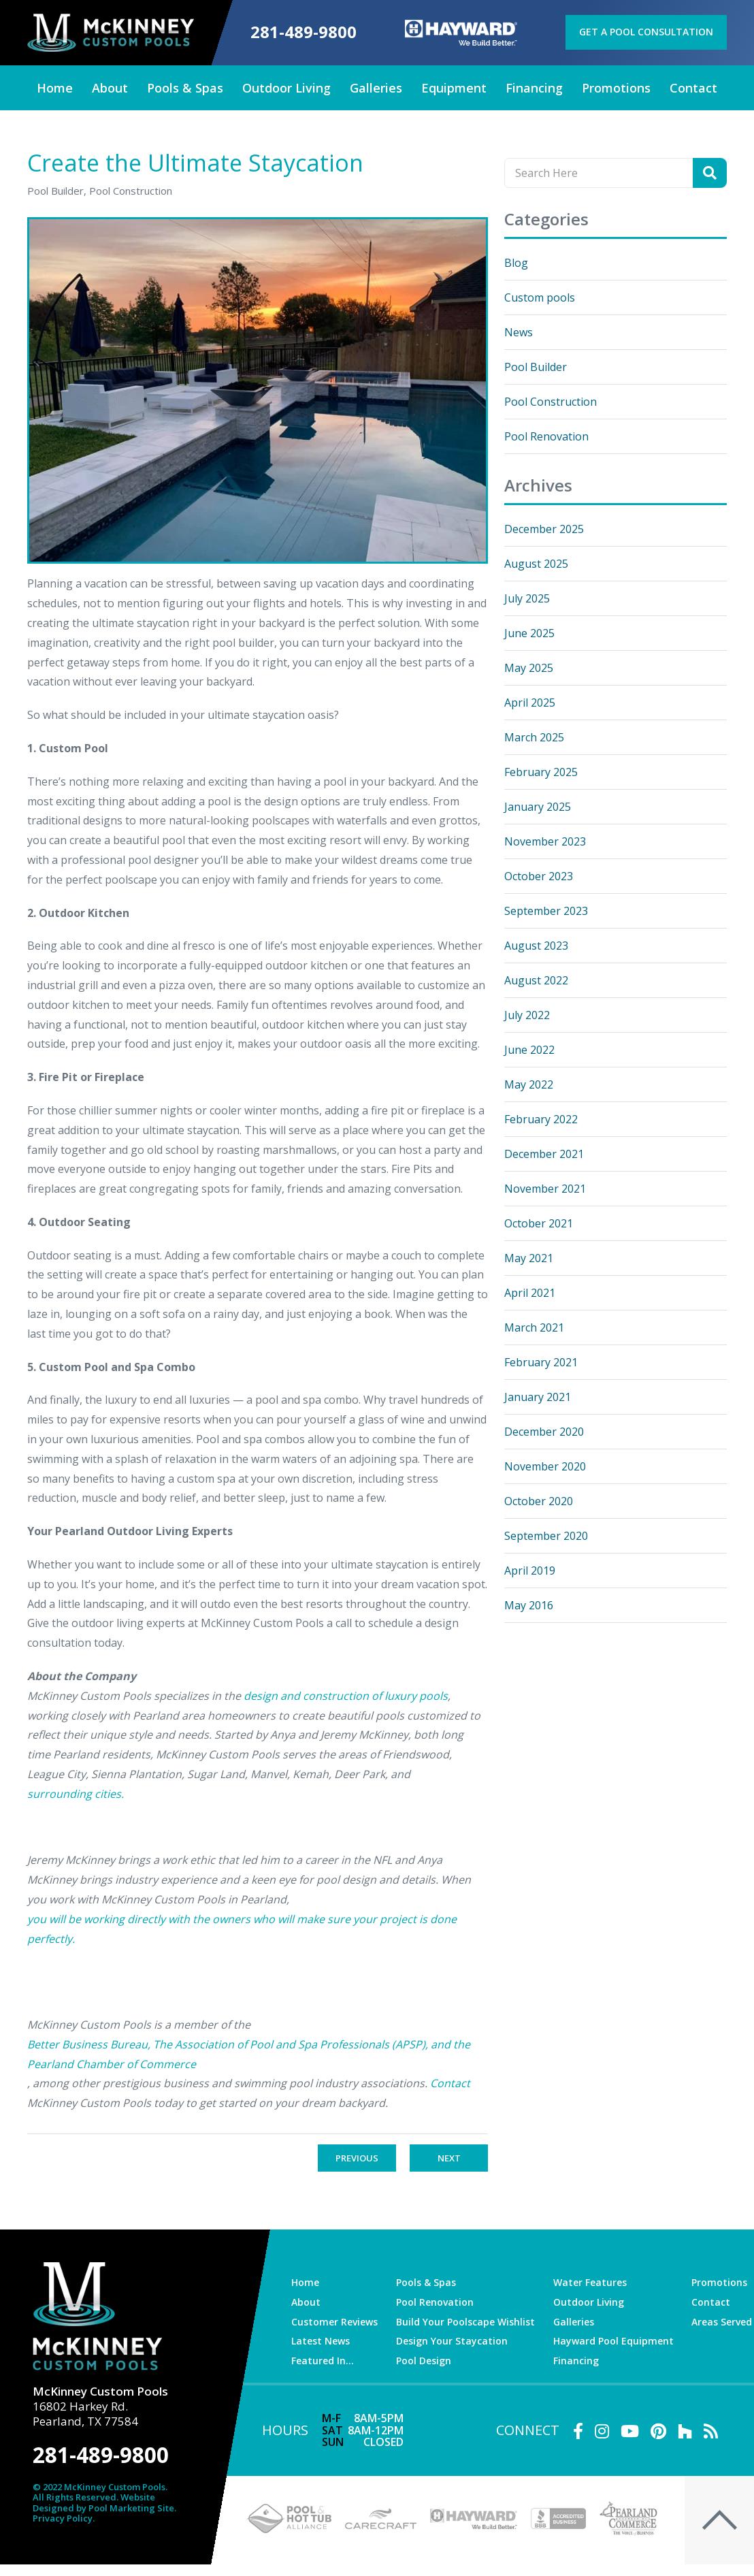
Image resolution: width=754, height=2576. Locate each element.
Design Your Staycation (452, 2340)
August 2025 (536, 563)
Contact (710, 2302)
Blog (516, 262)
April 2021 (529, 1292)
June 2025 (529, 633)
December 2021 (544, 1153)
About (306, 2302)
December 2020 (544, 1431)
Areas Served (721, 2321)
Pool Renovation (546, 436)
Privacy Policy (63, 2518)
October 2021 (538, 1223)
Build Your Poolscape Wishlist (465, 2321)
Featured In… (322, 2360)
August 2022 (536, 980)
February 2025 (541, 771)
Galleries (573, 2321)
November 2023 (545, 841)
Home (305, 2282)
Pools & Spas (426, 2282)
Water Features (590, 2282)
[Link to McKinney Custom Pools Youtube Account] (630, 2430)
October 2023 (538, 876)
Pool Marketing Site (131, 2508)
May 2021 (528, 1258)
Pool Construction (550, 401)
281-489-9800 (303, 32)
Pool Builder (535, 366)
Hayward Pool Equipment (613, 2340)
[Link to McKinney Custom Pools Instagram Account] (602, 2430)
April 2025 (529, 702)
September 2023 (546, 910)
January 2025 (537, 806)
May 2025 (528, 667)
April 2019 (529, 1570)
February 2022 (541, 1119)
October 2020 (538, 1501)
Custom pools (539, 297)
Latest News (320, 2340)
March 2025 (534, 737)
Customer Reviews (334, 2321)
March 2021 (534, 1327)
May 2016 (528, 1605)
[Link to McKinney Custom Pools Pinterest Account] (658, 2430)
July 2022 (527, 1015)
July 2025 (527, 598)
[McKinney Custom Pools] (110, 33)
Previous (356, 2158)
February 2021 (541, 1362)
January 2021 (537, 1396)
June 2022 (529, 1049)
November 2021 (545, 1188)
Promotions (719, 2282)
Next (449, 2158)
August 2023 (536, 945)
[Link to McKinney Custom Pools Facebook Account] (578, 2430)
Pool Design (423, 2360)
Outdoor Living (588, 2302)
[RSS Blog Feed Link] (711, 2430)
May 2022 (528, 1084)
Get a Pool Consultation (646, 31)
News (518, 332)
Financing (576, 2360)
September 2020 (546, 1535)
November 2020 (545, 1466)
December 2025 (544, 528)
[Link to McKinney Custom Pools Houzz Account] (685, 2430)
